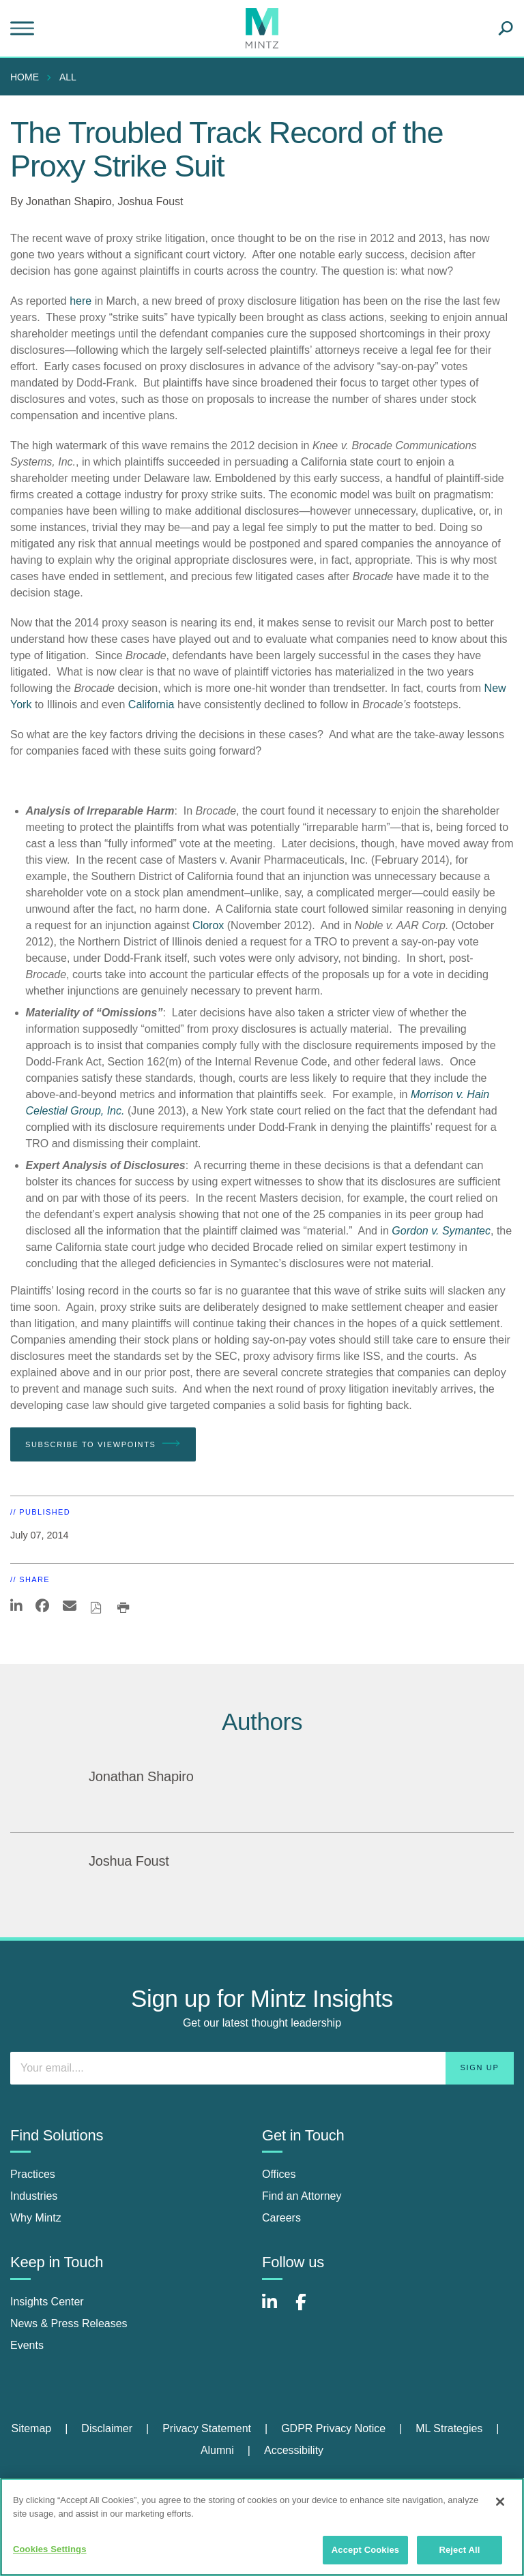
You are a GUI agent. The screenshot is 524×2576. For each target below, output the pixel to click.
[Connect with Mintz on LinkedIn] (275, 2309)
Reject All (459, 2550)
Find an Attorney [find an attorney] (302, 2196)
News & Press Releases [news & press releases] (69, 2323)
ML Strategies (449, 2428)
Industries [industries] (33, 2196)
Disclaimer (106, 2428)
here (80, 301)
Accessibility (293, 2450)
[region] (262, 2527)
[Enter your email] (262, 2068)
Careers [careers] (281, 2218)
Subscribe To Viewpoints (103, 1444)
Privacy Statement (206, 2428)
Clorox (208, 925)
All (67, 77)
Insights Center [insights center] (47, 2301)
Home (24, 77)
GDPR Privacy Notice (333, 2428)
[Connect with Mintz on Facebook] (309, 2309)
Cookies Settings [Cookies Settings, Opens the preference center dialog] (50, 2549)
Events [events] (27, 2345)
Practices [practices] (32, 2174)
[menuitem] (28, 77)
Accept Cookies (365, 2550)
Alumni (217, 2450)
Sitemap (31, 2428)
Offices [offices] (279, 2174)
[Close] (500, 2502)
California (151, 704)
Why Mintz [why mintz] (35, 2218)
